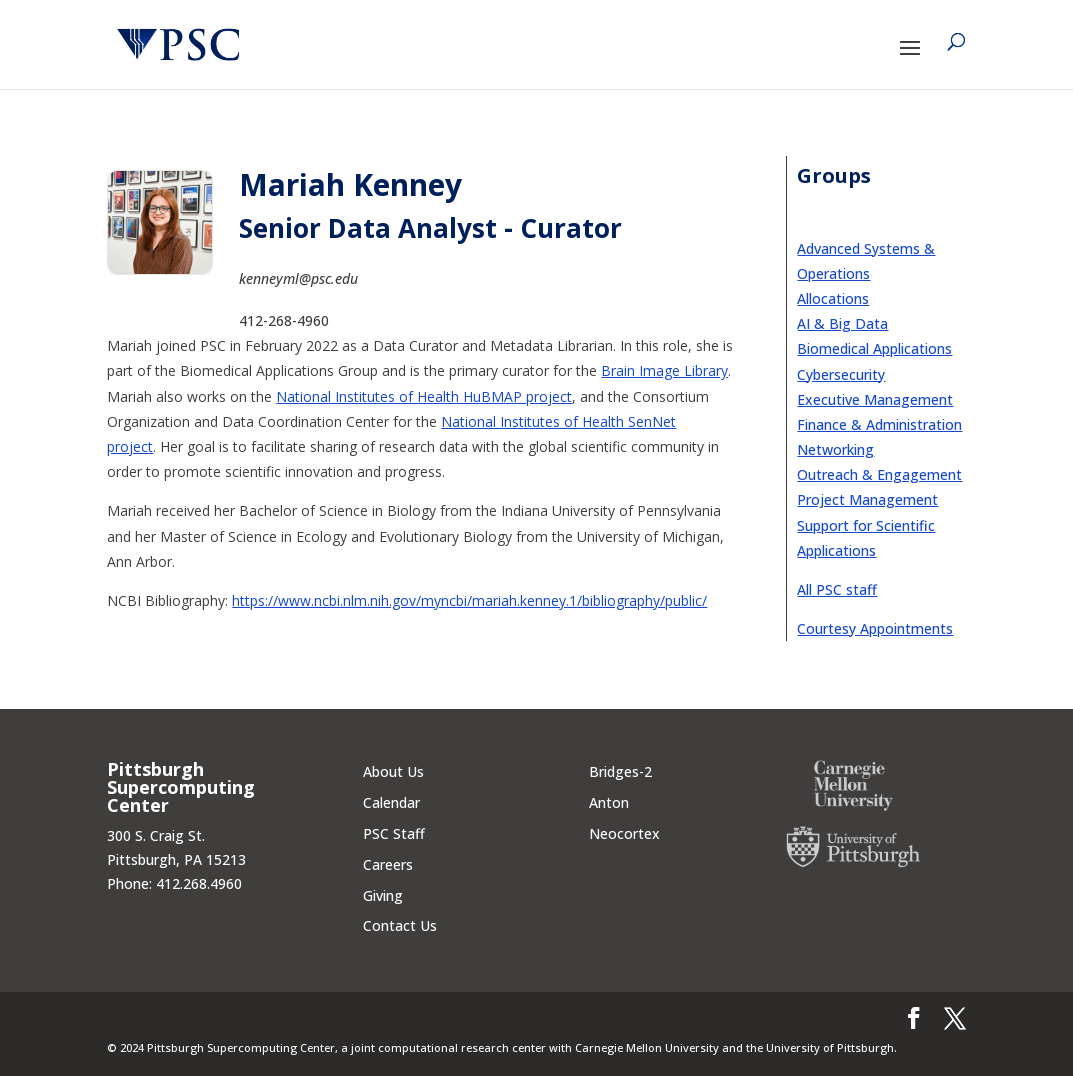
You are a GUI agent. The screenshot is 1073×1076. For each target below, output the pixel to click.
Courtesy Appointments (875, 628)
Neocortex (624, 833)
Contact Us (400, 925)
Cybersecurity (841, 374)
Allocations (833, 298)
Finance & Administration (879, 424)
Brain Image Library (664, 370)
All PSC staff (837, 589)
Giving (383, 895)
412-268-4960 (284, 320)
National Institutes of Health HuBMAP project (424, 396)
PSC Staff (394, 833)
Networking (835, 449)
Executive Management (875, 399)
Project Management (867, 499)
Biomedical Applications (874, 348)
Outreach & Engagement (879, 474)
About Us (393, 771)
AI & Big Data (842, 323)
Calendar (391, 802)
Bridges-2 (620, 771)
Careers (388, 864)
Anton (609, 802)
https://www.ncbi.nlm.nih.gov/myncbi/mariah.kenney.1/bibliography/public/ (469, 600)
